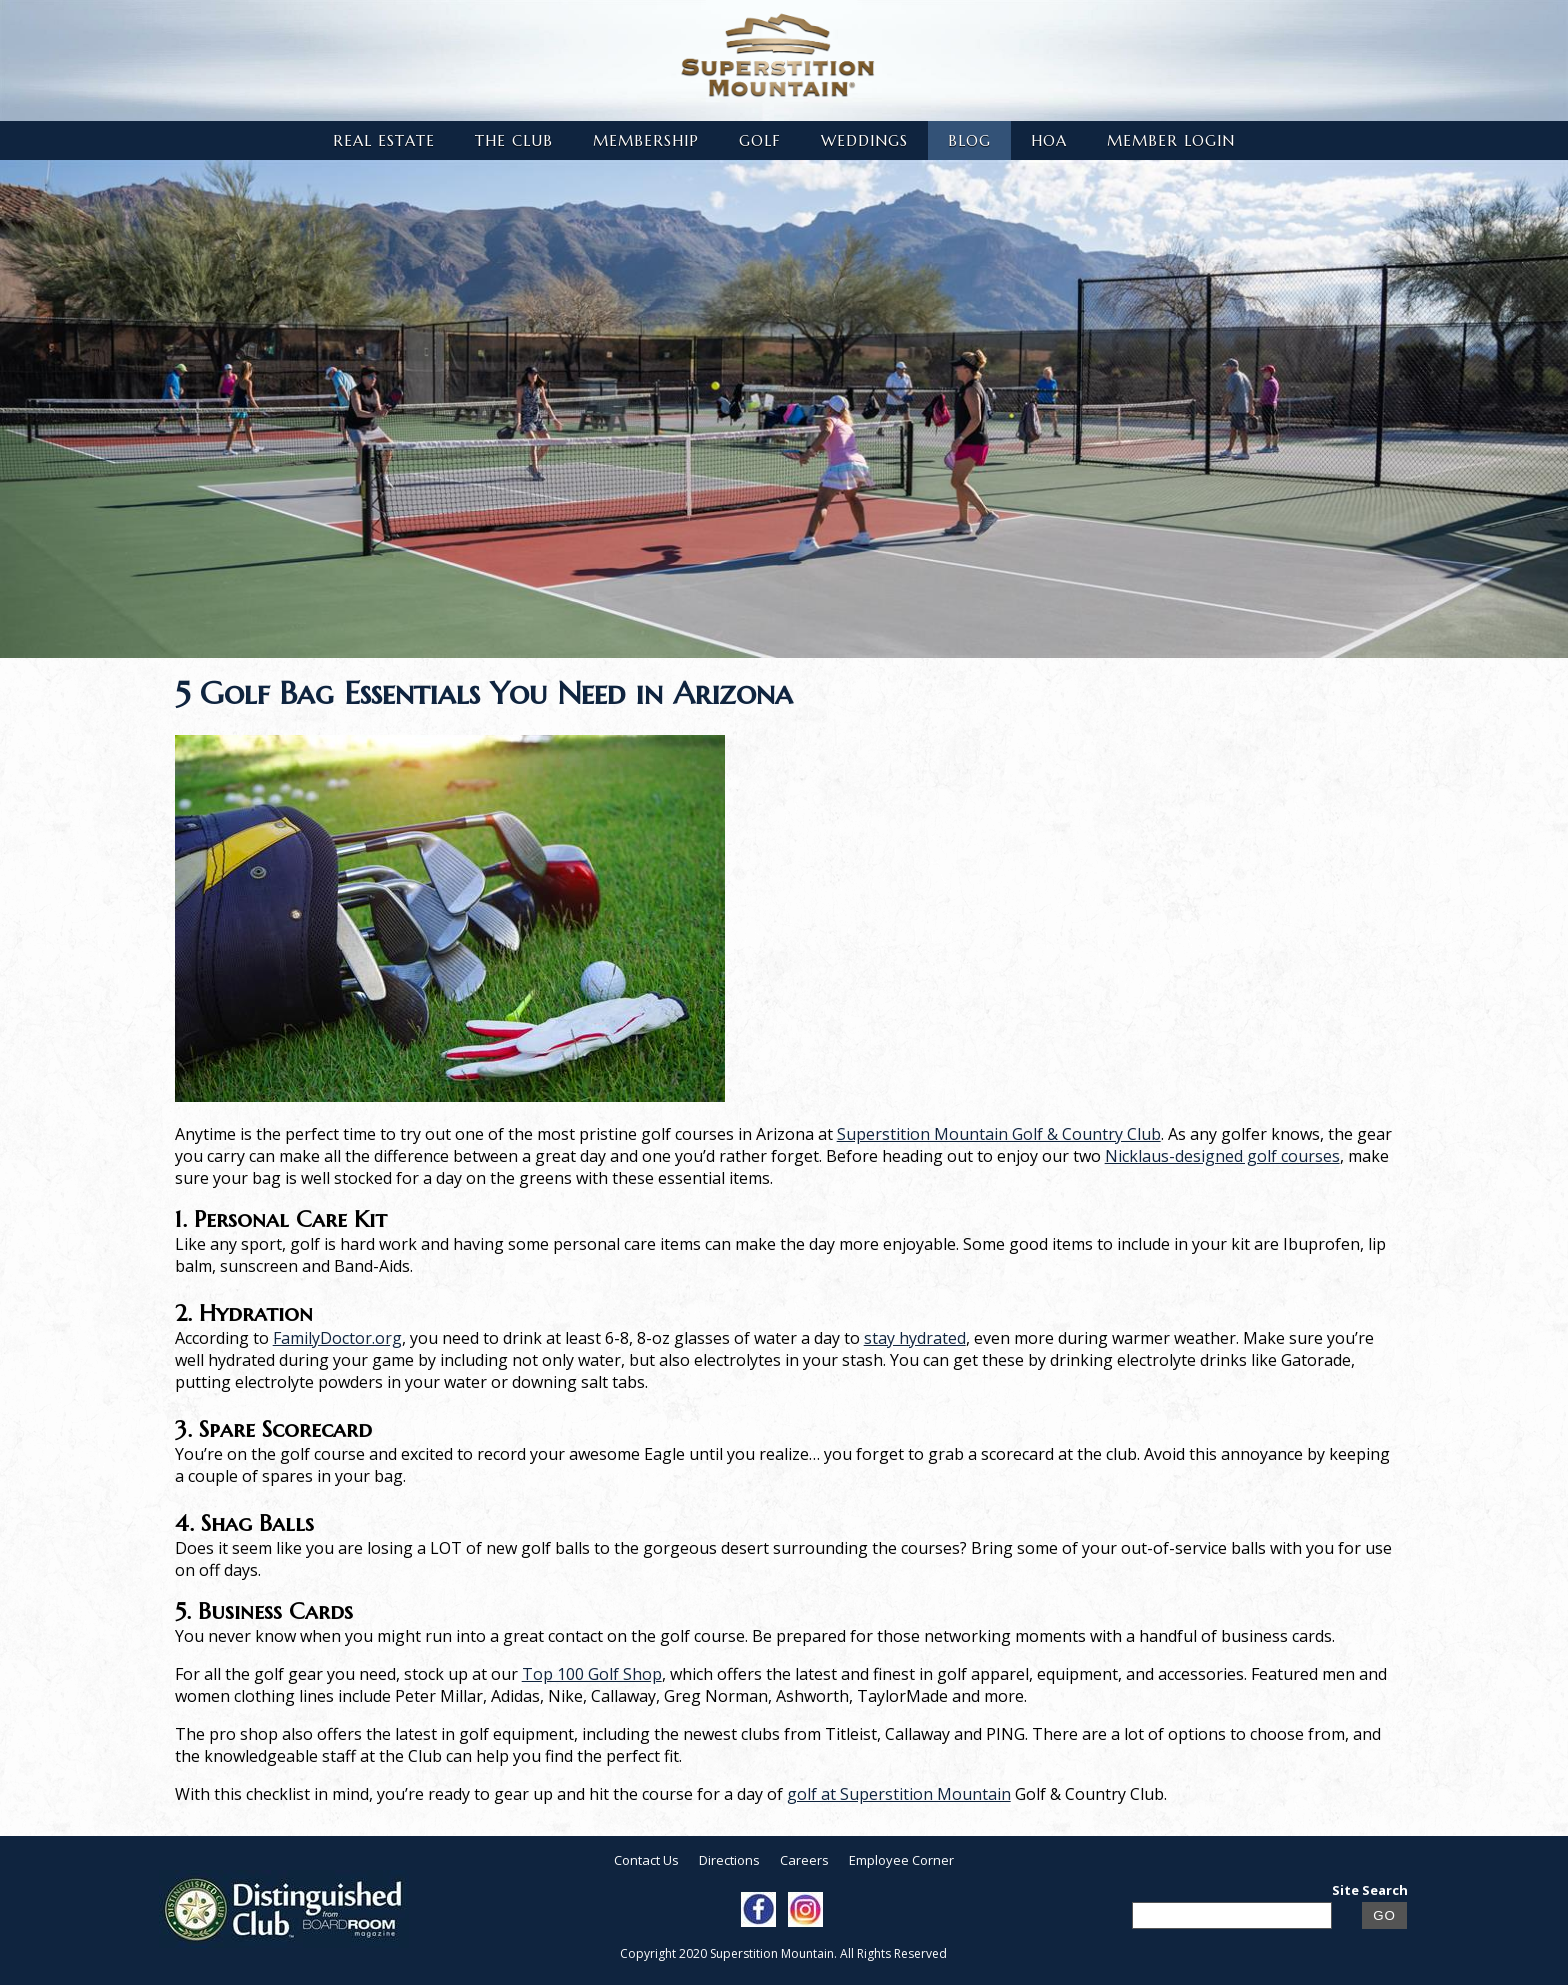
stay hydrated (915, 1338)
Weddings (864, 140)
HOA (1049, 140)
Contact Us (646, 1860)
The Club (514, 140)
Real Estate (384, 140)
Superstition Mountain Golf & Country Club (999, 1134)
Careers (804, 1860)
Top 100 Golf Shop (592, 1674)
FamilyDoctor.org (337, 1338)
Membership (646, 140)
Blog (969, 140)
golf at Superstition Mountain (899, 1794)
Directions (729, 1860)
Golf (760, 140)
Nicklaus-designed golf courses (1222, 1156)
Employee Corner (901, 1860)
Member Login (1171, 140)
